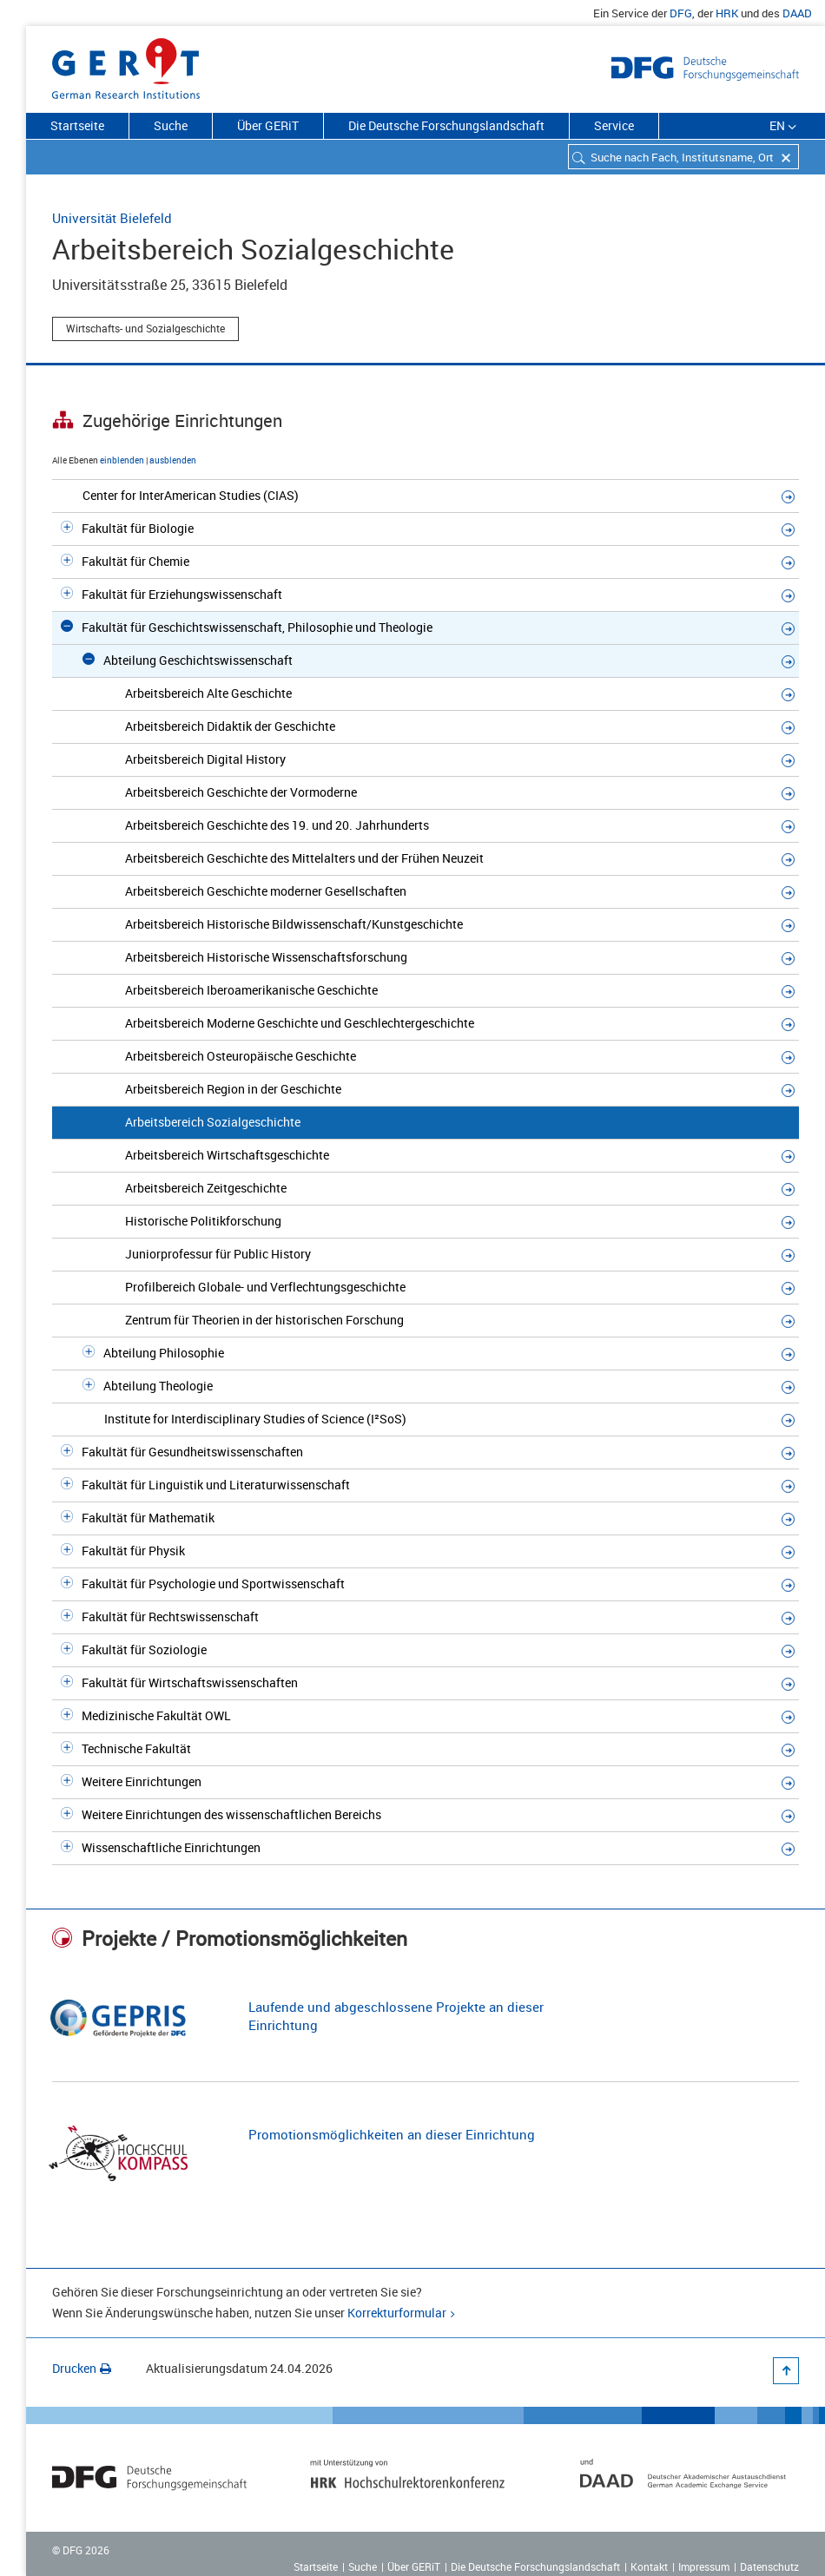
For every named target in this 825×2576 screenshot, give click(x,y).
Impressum (703, 2566)
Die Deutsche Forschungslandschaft (446, 125)
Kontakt (649, 2566)
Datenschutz (769, 2566)
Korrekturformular (396, 2312)
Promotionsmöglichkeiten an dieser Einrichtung (391, 2134)
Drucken (81, 2368)
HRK (727, 13)
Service (614, 125)
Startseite (77, 125)
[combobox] (683, 156)
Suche (171, 125)
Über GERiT (268, 125)
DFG (681, 13)
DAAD (797, 13)
